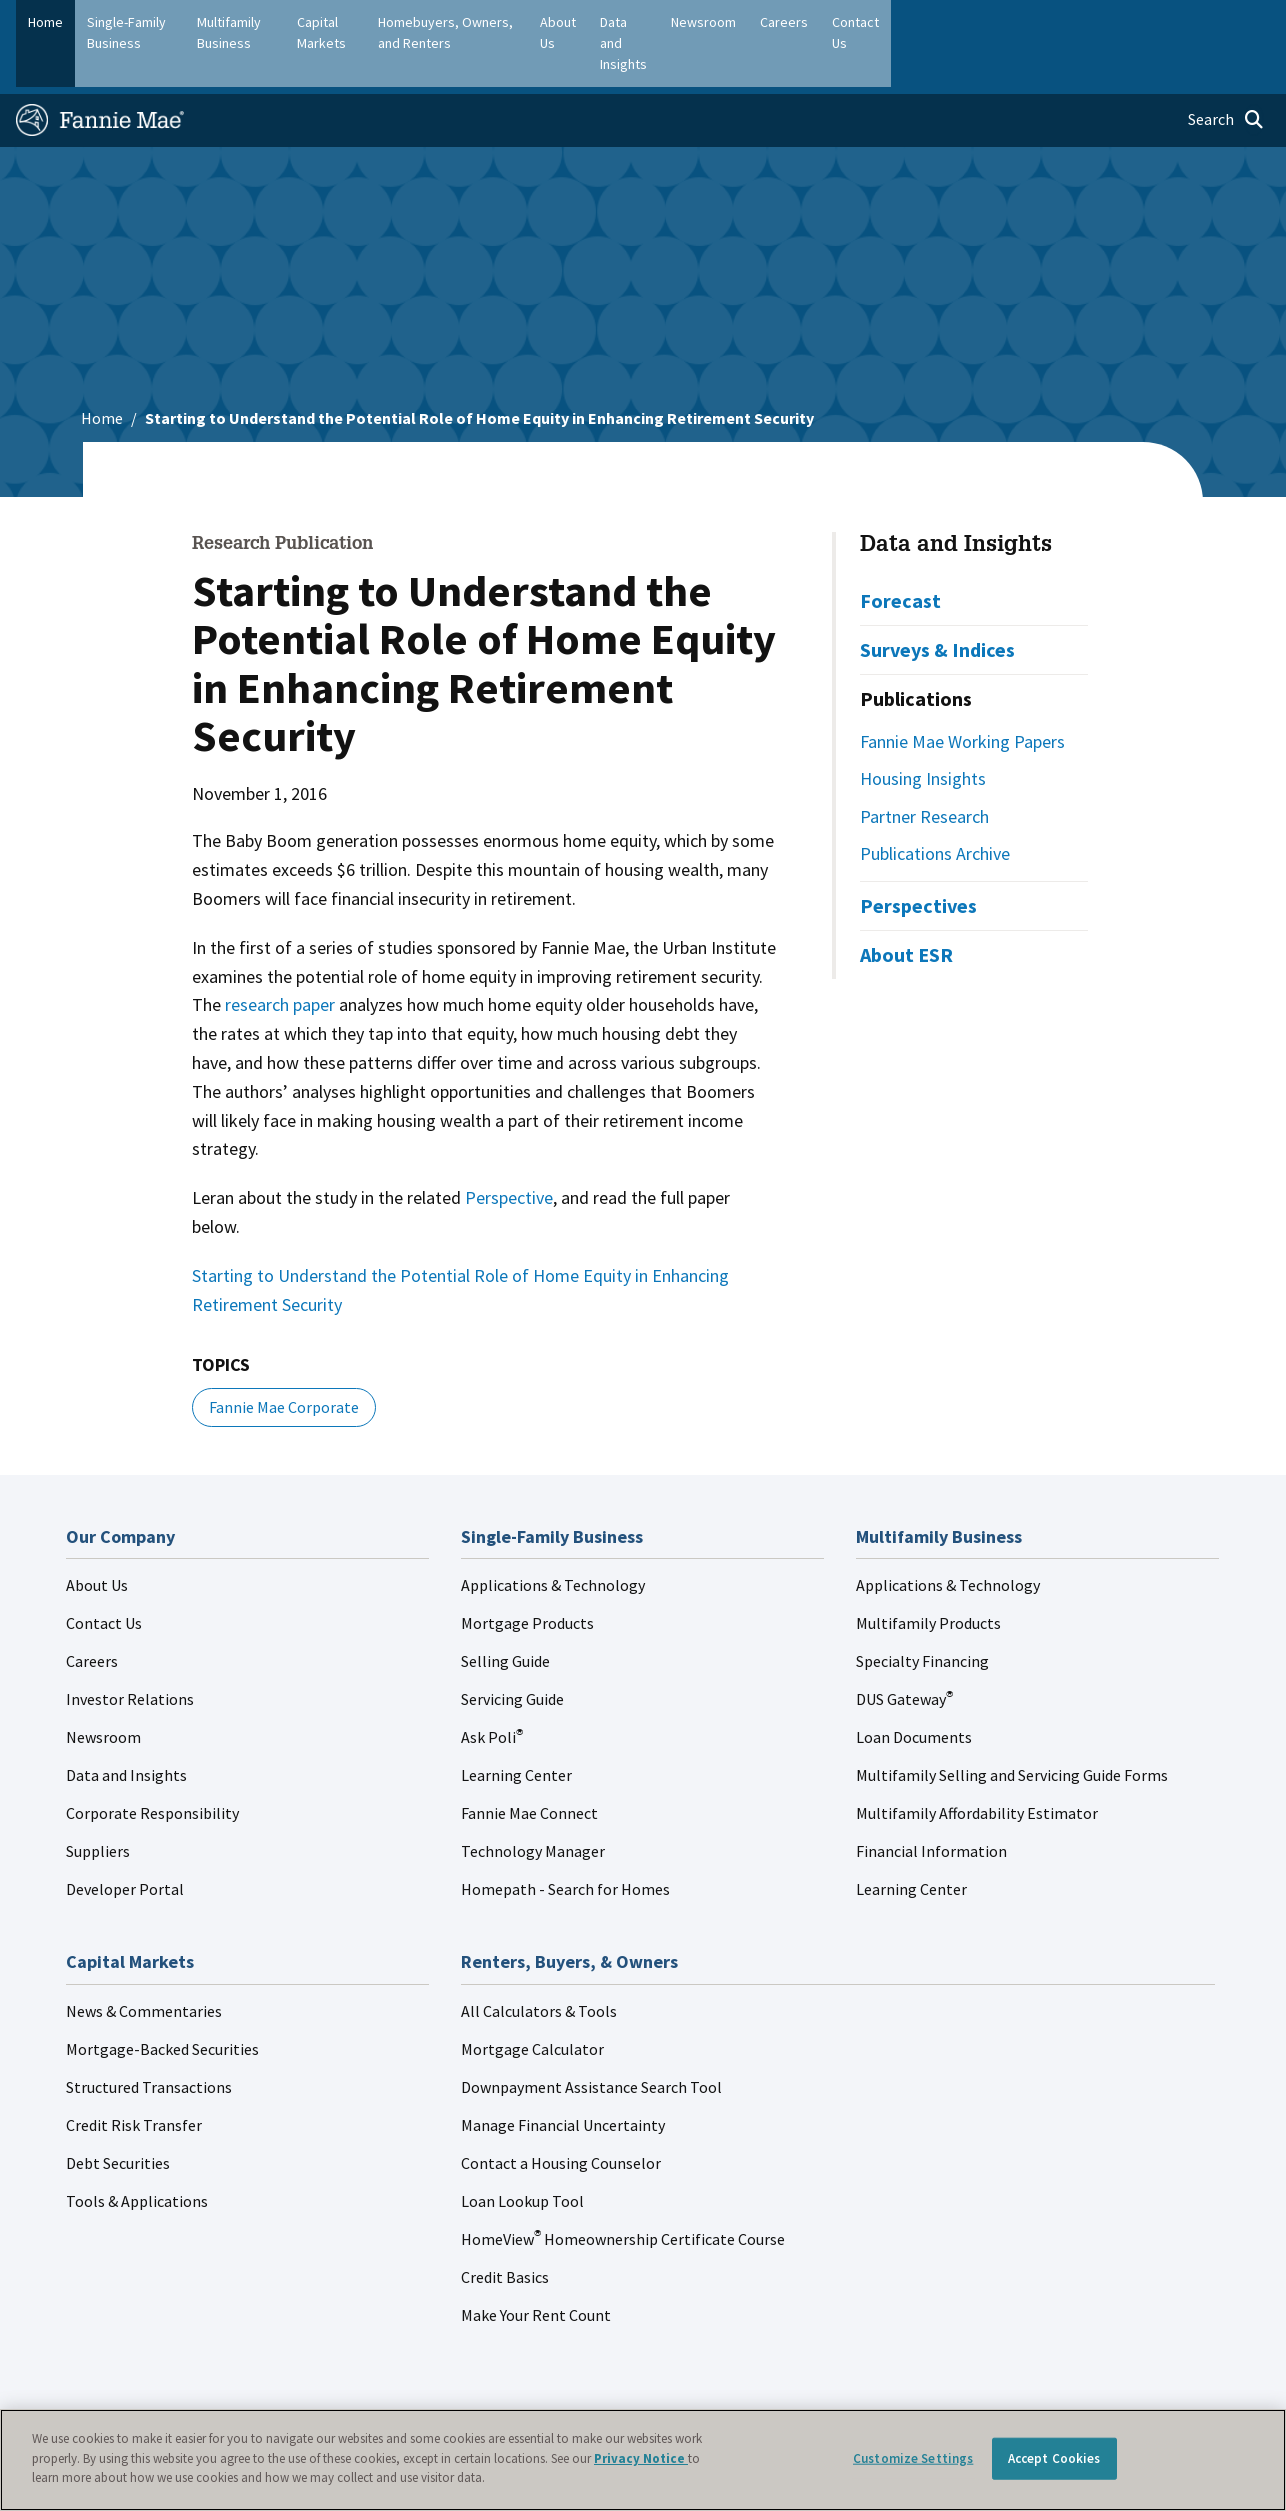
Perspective (509, 1148)
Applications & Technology (553, 1537)
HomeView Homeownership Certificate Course (623, 2190)
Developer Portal (125, 1841)
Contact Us (104, 1575)
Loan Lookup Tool (522, 2152)
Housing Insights (923, 729)
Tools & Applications (137, 2152)
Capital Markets (438, 22)
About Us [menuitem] (855, 22)
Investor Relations (130, 1651)
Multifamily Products (928, 1575)
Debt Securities (118, 2114)
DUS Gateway (904, 1651)
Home (45, 22)
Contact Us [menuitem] (1225, 22)
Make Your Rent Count (536, 2266)
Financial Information (931, 1803)
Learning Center (516, 1727)
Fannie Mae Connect (529, 1765)
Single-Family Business (155, 22)
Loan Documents (914, 1689)
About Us (97, 1537)
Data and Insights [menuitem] (957, 22)
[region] (643, 2460)
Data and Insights (956, 497)
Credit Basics (505, 2228)
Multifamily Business (307, 22)
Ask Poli (492, 1689)
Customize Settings (913, 2458)
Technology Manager (533, 1803)
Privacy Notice (641, 2458)
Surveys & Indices (937, 600)
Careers (92, 1613)
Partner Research (924, 767)
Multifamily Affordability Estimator (977, 1765)
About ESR (906, 905)
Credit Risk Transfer (134, 2076)
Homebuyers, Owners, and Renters (614, 22)
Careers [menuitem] (1145, 22)
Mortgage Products (527, 1575)
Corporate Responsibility (152, 1765)
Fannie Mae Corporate (284, 1358)
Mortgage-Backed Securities (162, 2000)
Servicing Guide (512, 1651)
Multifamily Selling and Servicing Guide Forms (1012, 1727)
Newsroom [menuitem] (1064, 22)
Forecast (900, 551)
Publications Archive (935, 805)
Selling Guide (505, 1613)
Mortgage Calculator (532, 2000)
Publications (916, 649)
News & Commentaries (144, 1962)
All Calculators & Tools (539, 1962)
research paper (280, 956)
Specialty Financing (922, 1613)
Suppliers (98, 1803)
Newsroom (103, 1689)
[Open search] (1226, 72)
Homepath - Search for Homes (565, 1841)
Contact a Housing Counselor (561, 2114)
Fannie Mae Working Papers (962, 692)
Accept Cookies (1054, 2458)
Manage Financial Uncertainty (563, 2076)
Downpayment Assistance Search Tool (591, 2038)
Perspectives (918, 856)
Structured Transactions (149, 2038)
